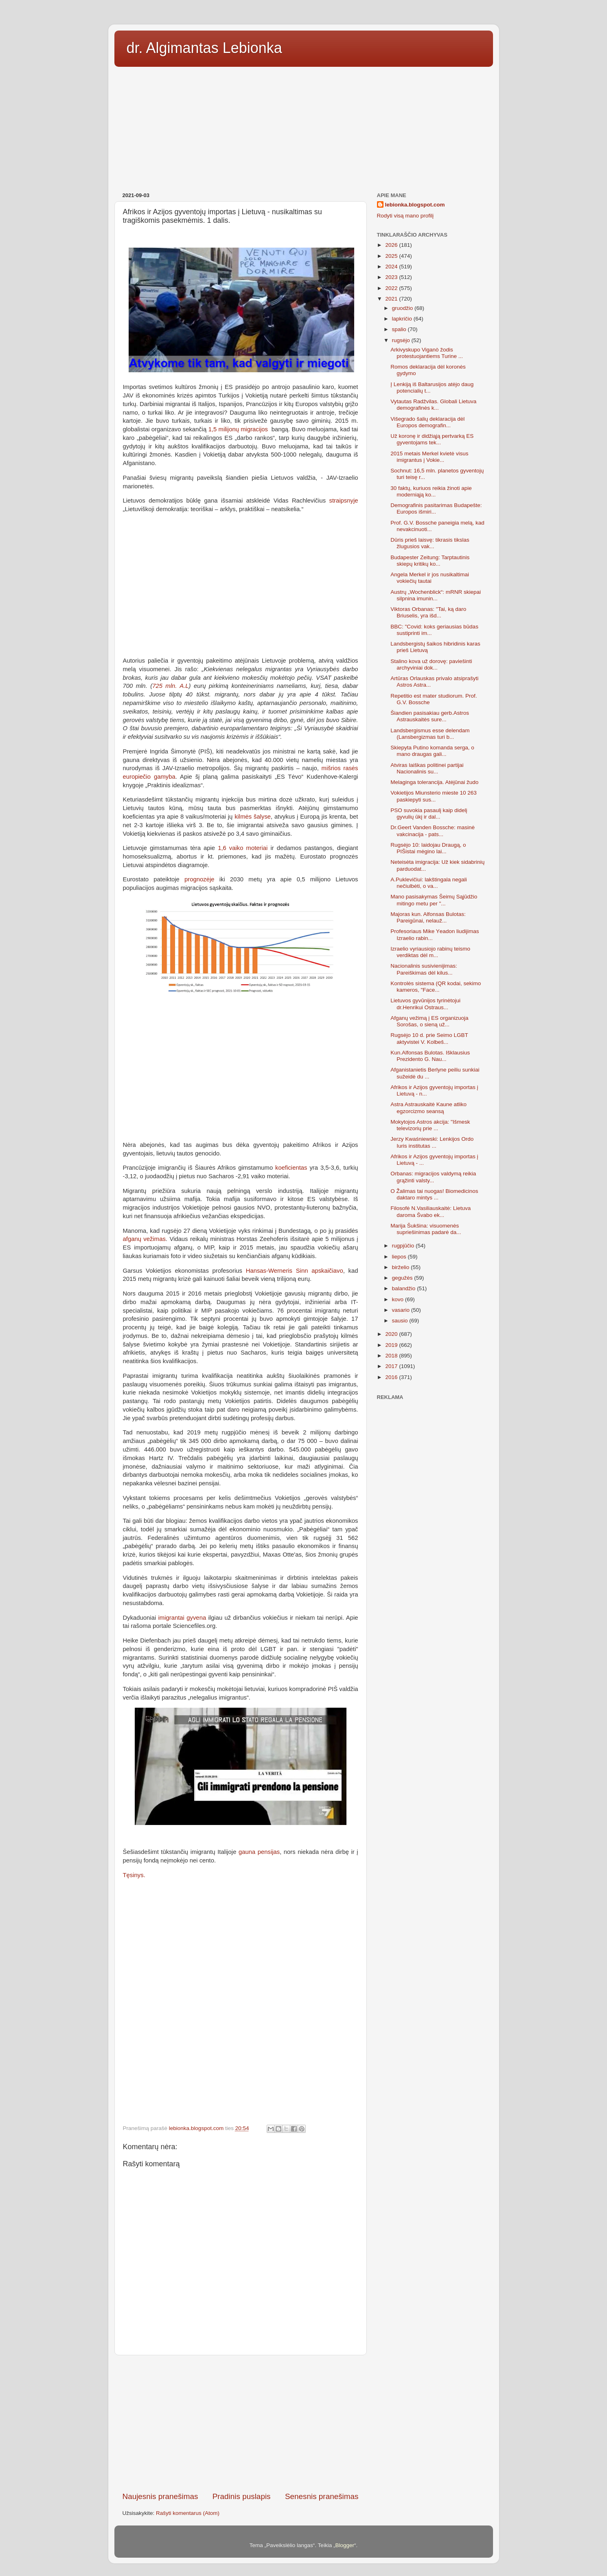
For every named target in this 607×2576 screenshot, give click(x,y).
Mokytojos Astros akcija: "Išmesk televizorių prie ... (430, 1125)
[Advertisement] (303, 127)
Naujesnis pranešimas (160, 2496)
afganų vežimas (144, 1239)
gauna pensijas (259, 1852)
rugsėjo (402, 340)
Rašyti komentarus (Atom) (187, 2513)
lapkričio (403, 319)
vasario (401, 1310)
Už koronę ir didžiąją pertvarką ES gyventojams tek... (431, 439)
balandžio (404, 1288)
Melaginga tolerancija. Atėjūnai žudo (434, 782)
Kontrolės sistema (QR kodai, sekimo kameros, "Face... (435, 986)
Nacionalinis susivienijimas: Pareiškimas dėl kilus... (423, 969)
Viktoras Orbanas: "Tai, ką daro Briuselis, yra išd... (428, 612)
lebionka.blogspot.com (415, 205)
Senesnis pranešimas (322, 2496)
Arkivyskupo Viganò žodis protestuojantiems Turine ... (426, 353)
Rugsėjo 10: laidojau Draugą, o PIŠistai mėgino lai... (428, 848)
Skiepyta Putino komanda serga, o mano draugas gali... (432, 750)
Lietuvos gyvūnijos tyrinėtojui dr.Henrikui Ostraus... (425, 1003)
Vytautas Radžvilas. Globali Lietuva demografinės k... (433, 404)
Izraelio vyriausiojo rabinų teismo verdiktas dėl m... (430, 952)
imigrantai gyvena (182, 1617)
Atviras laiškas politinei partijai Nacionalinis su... (426, 768)
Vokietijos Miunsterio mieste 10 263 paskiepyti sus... (433, 796)
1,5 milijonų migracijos (238, 429)
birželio (401, 1267)
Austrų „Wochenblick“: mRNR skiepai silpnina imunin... (435, 595)
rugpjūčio (404, 1246)
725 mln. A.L (170, 686)
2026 (392, 245)
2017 (392, 1366)
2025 (392, 256)
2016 (392, 1377)
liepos (400, 1257)
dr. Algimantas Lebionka (204, 48)
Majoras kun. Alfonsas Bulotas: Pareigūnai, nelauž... (428, 917)
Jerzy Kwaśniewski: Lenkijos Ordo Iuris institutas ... (431, 1142)
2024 (392, 267)
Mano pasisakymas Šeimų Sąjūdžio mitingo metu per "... (433, 900)
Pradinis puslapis (242, 2496)
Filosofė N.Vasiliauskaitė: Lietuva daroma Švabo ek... (430, 1211)
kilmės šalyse (252, 816)
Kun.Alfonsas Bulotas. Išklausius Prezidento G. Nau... (430, 1056)
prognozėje (199, 879)
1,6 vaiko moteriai (242, 848)
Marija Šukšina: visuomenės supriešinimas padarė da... (425, 1229)
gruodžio (403, 308)
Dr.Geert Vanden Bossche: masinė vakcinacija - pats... (432, 830)
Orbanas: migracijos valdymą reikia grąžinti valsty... (433, 1177)
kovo (398, 1299)
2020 (392, 1334)
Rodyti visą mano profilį (405, 216)
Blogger (344, 2545)
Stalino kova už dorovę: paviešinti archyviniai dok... (431, 664)
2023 (392, 277)
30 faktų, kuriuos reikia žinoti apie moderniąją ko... (431, 491)
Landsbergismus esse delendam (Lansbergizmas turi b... (429, 733)
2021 (392, 299)
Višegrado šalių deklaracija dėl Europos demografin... (427, 422)
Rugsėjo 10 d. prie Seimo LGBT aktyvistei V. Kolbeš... (429, 1038)
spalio (400, 329)
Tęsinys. (134, 1875)
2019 (392, 1345)
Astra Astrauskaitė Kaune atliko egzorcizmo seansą (428, 1107)
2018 (392, 1356)
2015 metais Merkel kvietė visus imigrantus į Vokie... (429, 456)
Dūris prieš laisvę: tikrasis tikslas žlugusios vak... (429, 543)
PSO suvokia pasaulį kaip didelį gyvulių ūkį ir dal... (428, 813)
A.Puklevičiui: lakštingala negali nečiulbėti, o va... (428, 882)
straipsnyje (343, 500)
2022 (392, 288)
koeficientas (291, 1167)
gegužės (403, 1278)
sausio (401, 1321)
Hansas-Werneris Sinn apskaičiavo (294, 1270)
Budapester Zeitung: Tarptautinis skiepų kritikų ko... (429, 560)
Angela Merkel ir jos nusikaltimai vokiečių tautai (429, 577)
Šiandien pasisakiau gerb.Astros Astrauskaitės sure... (429, 716)
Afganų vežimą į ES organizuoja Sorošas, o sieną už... (429, 1021)
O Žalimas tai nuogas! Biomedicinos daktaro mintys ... (434, 1194)
